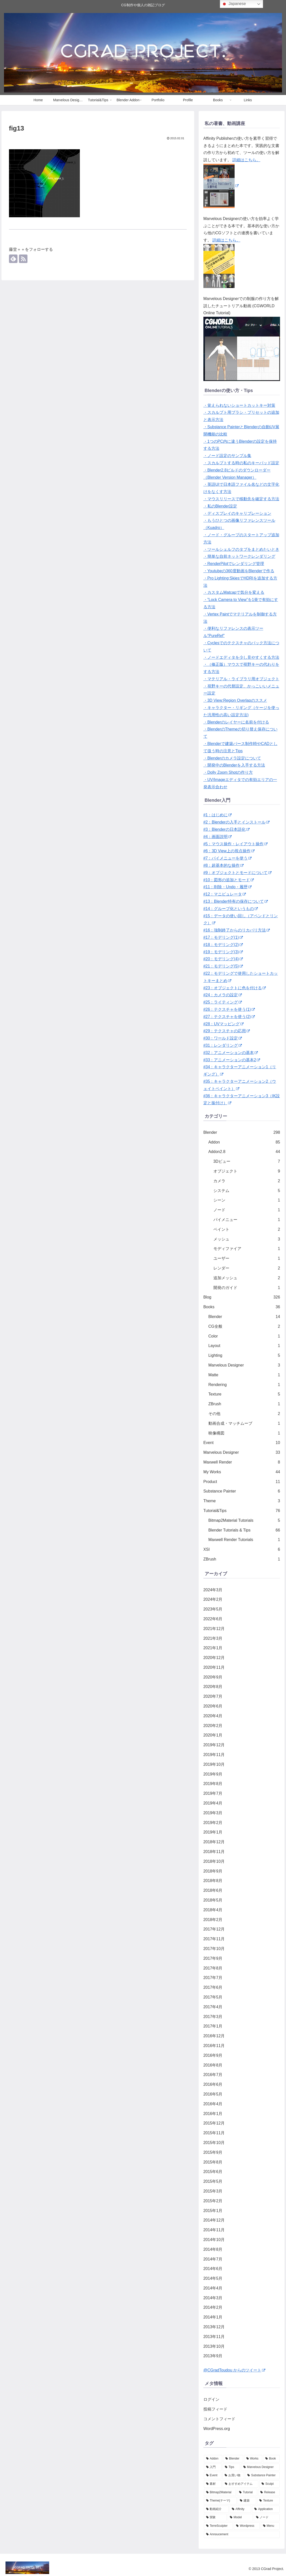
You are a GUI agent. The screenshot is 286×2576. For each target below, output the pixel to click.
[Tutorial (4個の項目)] (247, 2492)
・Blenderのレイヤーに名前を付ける (236, 722)
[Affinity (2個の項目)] (240, 2509)
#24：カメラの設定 (222, 995)
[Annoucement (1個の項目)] (242, 2534)
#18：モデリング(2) (223, 944)
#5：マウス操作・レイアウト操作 (235, 844)
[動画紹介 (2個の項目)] (216, 2509)
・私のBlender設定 (220, 506)
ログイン (211, 2399)
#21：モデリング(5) (223, 966)
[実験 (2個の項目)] (215, 2517)
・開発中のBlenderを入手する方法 (234, 765)
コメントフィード (219, 2419)
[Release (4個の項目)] (269, 2492)
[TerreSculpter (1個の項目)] (218, 2526)
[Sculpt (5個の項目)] (269, 2484)
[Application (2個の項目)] (266, 2509)
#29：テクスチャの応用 (226, 1031)
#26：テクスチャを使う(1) (229, 1009)
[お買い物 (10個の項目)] (233, 2475)
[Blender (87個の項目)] (233, 2458)
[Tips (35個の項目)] (231, 2467)
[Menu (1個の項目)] (270, 2526)
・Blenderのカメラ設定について (232, 758)
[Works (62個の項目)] (253, 2458)
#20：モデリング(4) (223, 959)
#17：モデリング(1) (223, 937)
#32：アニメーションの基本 (230, 1052)
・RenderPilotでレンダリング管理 (233, 564)
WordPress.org (216, 2428)
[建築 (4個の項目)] (247, 2500)
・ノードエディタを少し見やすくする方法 (241, 657)
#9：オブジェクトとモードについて (237, 872)
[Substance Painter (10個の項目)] (262, 2475)
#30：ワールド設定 (222, 1038)
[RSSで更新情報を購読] (23, 258)
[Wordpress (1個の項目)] (247, 2526)
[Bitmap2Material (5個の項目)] (220, 2492)
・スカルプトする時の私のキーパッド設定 (241, 463)
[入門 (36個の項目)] (213, 2467)
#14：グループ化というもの (230, 908)
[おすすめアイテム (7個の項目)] (240, 2484)
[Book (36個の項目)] (271, 2458)
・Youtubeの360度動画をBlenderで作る (238, 571)
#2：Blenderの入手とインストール (236, 822)
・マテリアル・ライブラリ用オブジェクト (241, 679)
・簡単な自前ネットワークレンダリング (239, 556)
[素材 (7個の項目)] (213, 2484)
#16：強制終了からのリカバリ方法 (236, 930)
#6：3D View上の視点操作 (229, 851)
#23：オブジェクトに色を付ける (234, 988)
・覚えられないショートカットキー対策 (239, 405)
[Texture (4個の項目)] (268, 2500)
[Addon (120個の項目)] (213, 2458)
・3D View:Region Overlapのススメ (235, 700)
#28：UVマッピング (223, 1024)
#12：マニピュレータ (224, 894)
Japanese (233, 4)
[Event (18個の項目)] (212, 2475)
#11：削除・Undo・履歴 (227, 887)
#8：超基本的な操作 (223, 865)
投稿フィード (215, 2409)
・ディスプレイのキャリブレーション (237, 513)
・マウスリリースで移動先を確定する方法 (241, 499)
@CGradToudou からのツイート (234, 2370)
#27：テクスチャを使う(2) (229, 1016)
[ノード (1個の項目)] (267, 2517)
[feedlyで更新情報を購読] (13, 258)
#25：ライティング (222, 1002)
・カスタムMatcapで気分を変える (233, 592)
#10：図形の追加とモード (228, 880)
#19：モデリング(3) (223, 952)
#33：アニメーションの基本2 (231, 1060)
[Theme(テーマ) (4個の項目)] (220, 2500)
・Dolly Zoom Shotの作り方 (228, 772)
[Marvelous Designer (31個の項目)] (260, 2467)
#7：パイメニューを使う (227, 858)
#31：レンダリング (222, 1045)
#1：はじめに (217, 815)
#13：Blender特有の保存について (235, 901)
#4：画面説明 (217, 836)
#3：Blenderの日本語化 (226, 829)
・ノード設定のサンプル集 (227, 456)
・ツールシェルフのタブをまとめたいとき (241, 549)
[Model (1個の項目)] (240, 2517)
